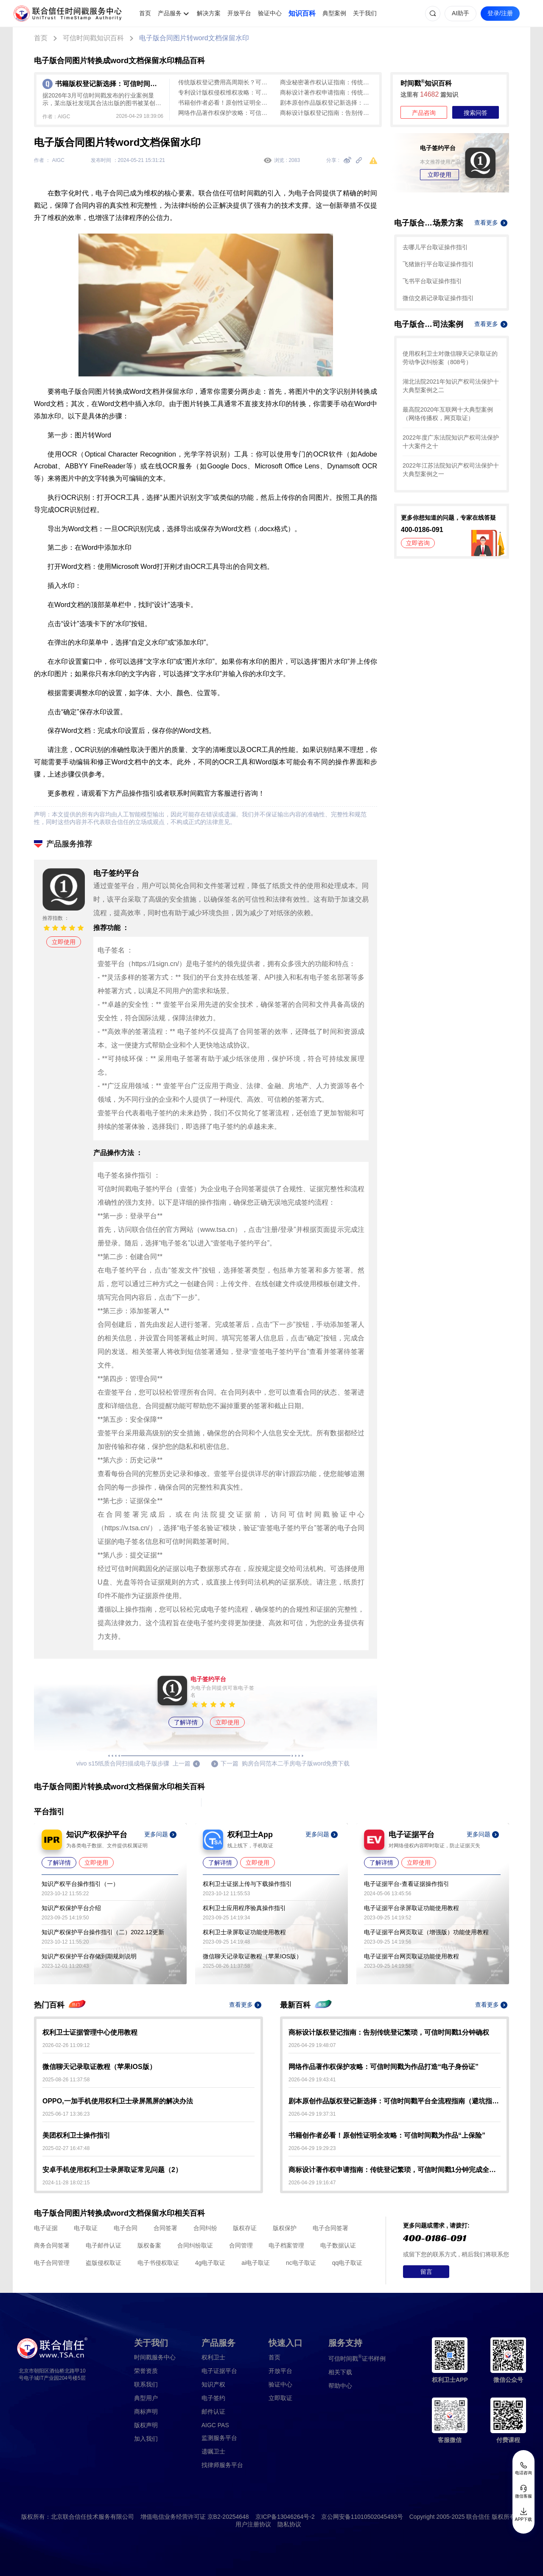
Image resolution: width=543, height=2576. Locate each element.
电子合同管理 (52, 2262)
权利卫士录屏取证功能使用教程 (244, 1932)
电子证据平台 (219, 2370)
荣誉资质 (146, 2370)
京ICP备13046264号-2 (285, 2516)
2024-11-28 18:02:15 (66, 2183)
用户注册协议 (253, 2524)
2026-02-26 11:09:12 (66, 2045)
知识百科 (302, 13)
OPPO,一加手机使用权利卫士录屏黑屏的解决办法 (117, 2101)
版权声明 (146, 2425)
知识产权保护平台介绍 (71, 1908)
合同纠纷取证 (195, 2245)
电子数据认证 (338, 2245)
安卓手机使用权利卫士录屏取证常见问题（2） (112, 2169)
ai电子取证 (255, 2262)
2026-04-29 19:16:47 (312, 2183)
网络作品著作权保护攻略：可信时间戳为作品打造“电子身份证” (225, 112)
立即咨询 (418, 543)
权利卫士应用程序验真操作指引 (244, 1908)
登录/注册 (500, 13)
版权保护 (285, 2228)
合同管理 (241, 2245)
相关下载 (340, 2372)
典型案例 (334, 13)
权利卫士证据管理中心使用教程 (89, 2032)
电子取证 (86, 2228)
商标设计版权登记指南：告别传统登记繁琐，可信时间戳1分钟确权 (326, 112)
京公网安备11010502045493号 (362, 2516)
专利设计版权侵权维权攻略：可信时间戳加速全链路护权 (225, 92)
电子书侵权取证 (158, 2262)
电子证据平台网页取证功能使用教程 (411, 1956)
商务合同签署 (52, 2245)
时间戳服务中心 (155, 2357)
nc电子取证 (301, 2262)
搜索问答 (475, 112)
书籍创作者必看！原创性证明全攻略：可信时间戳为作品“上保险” (225, 102)
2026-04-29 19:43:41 (312, 2080)
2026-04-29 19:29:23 (312, 2148)
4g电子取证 (210, 2262)
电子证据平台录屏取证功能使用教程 (411, 1908)
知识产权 (213, 2384)
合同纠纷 (205, 2228)
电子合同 (125, 2228)
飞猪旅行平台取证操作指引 (438, 264)
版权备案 (149, 2245)
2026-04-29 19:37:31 (312, 2114)
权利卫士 (213, 2357)
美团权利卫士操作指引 (76, 2135)
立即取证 (280, 2398)
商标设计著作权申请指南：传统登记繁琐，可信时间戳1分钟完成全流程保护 (326, 92)
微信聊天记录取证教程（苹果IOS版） (252, 1956)
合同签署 (165, 2228)
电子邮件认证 (103, 2245)
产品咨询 (424, 112)
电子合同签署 (330, 2228)
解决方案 (209, 13)
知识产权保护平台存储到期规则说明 (89, 1956)
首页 (145, 13)
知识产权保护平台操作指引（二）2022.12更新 (103, 1932)
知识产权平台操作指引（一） (80, 1883)
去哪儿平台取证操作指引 (435, 247)
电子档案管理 (286, 2245)
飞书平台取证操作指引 (432, 281)
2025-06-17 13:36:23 (66, 2114)
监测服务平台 (219, 2437)
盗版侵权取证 (103, 2262)
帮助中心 (340, 2385)
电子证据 (46, 2228)
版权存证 (245, 2228)
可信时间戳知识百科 (93, 38)
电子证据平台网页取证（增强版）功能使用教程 (426, 1932)
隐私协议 (289, 2524)
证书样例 (357, 2358)
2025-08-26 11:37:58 (66, 2080)
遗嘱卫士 (213, 2451)
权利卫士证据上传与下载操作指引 (247, 1883)
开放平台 (239, 13)
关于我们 (365, 13)
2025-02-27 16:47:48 (66, 2148)
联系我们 (146, 2384)
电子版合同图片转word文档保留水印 (194, 38)
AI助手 (460, 13)
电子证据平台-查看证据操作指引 (406, 1883)
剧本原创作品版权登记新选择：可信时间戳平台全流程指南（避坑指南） (326, 102)
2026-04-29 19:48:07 (312, 2045)
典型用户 (146, 2398)
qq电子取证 (347, 2262)
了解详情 (186, 1722)
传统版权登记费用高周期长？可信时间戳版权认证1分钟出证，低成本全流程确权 (225, 82)
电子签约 (213, 2398)
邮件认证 (213, 2411)
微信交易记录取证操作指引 (438, 298)
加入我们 (146, 2438)
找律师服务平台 (222, 2465)
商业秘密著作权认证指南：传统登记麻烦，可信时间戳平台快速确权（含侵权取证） (326, 82)
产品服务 (170, 13)
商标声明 (146, 2411)
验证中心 (270, 13)
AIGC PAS (215, 2425)
